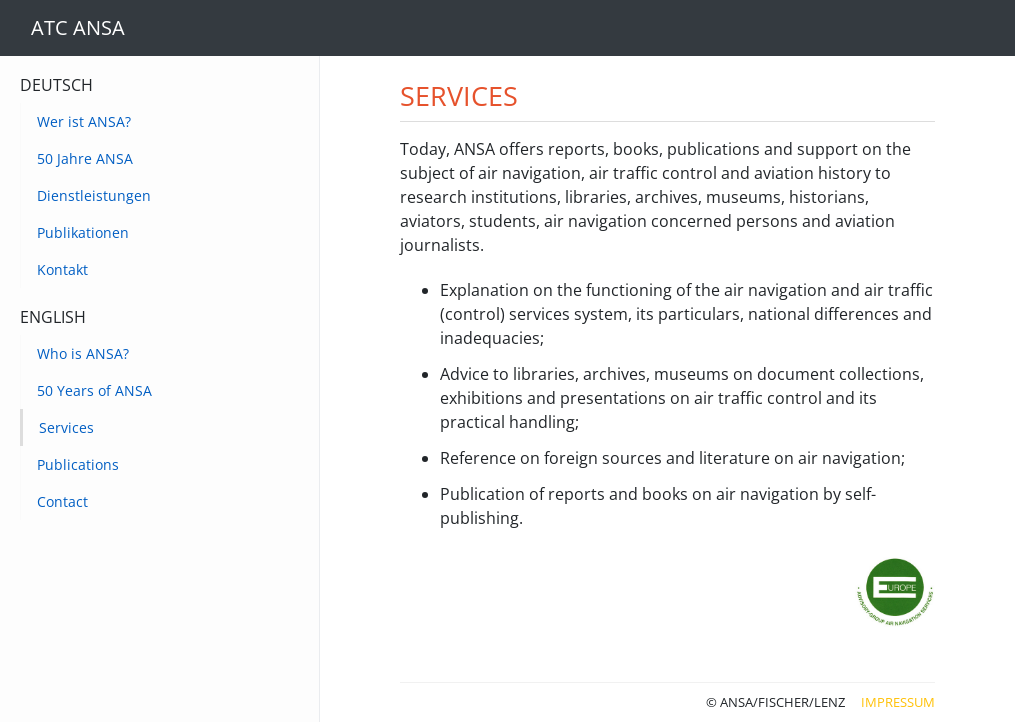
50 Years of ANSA (94, 390)
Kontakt (62, 269)
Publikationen (83, 232)
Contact (62, 501)
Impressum (898, 702)
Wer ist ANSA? (84, 121)
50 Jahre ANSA (85, 158)
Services (66, 427)
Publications (78, 464)
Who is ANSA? (83, 353)
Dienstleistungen (94, 195)
